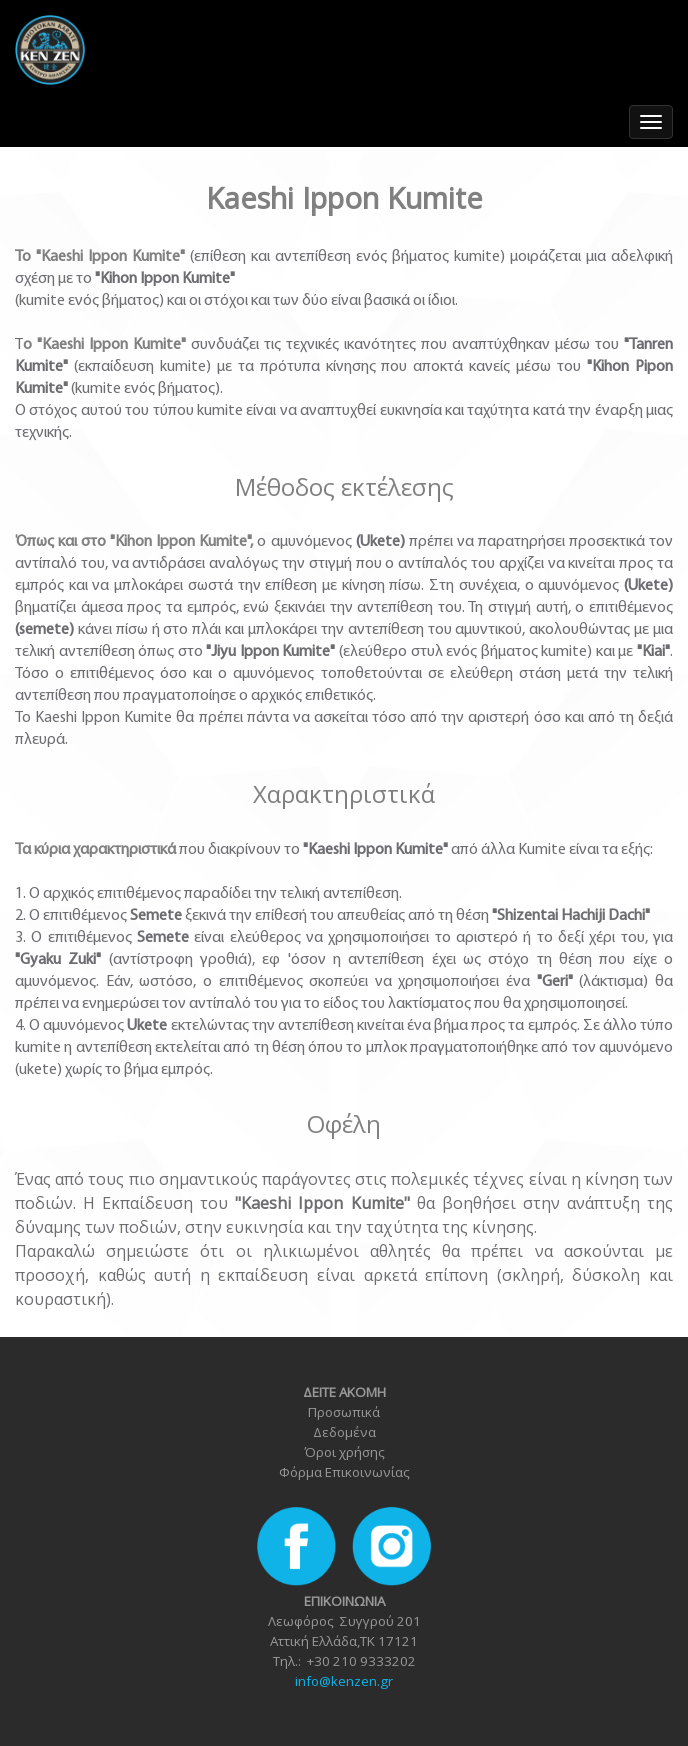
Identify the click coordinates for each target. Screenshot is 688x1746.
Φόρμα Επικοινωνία (341, 1472)
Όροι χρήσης (344, 1452)
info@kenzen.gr (344, 1681)
